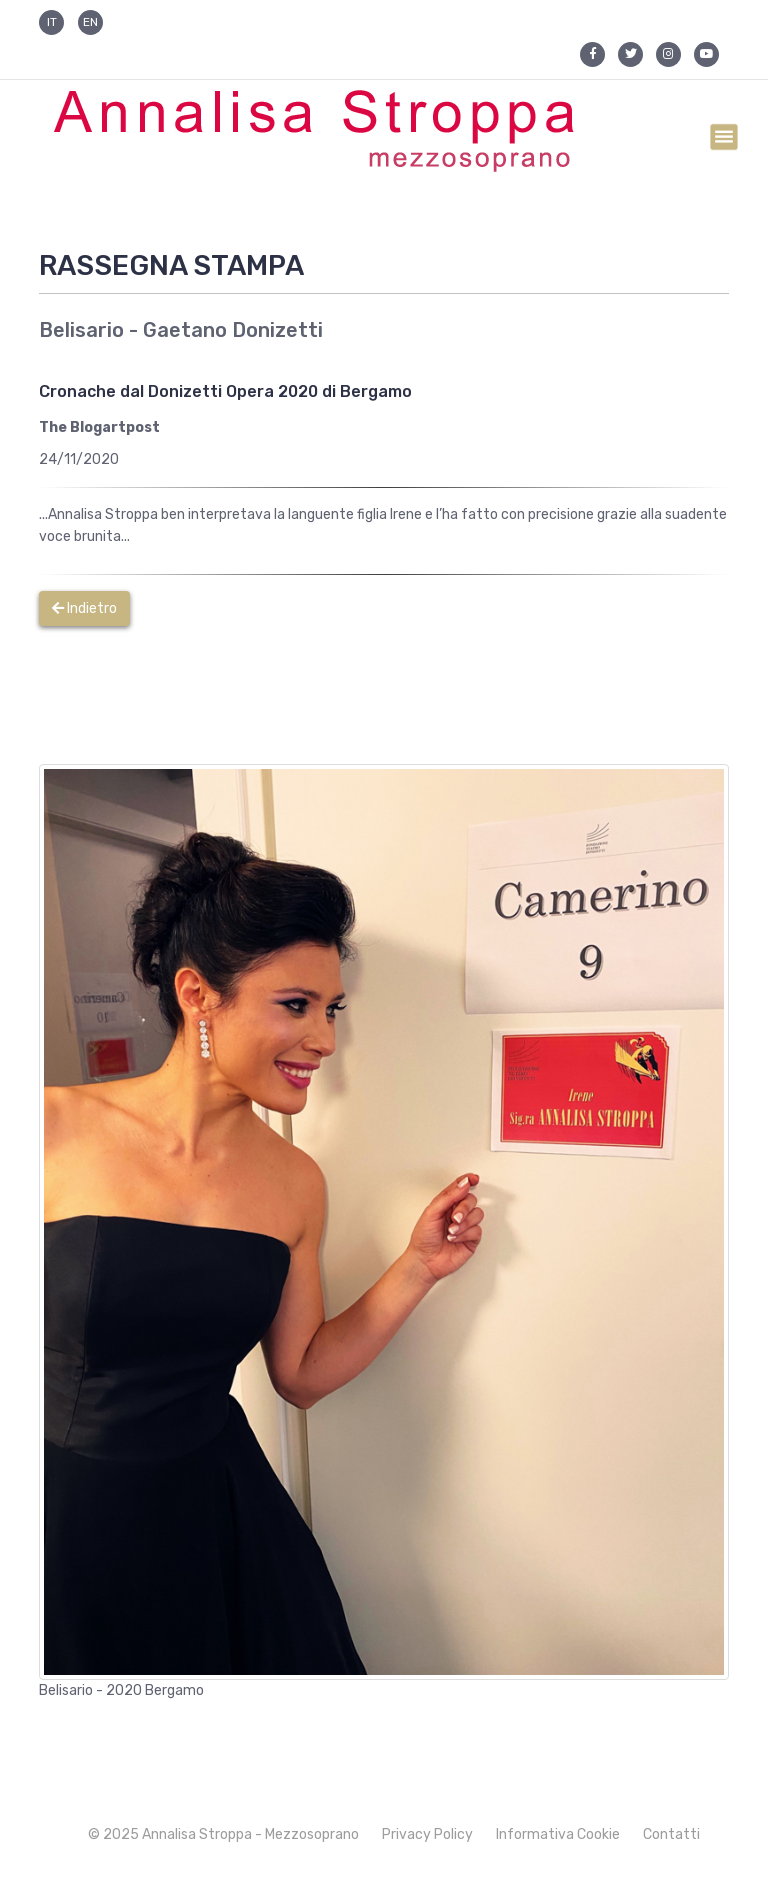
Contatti (671, 1834)
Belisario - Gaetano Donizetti (181, 330)
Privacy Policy (427, 1834)
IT (52, 22)
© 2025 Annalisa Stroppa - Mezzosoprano (223, 1834)
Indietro (84, 608)
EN (90, 22)
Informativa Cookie (558, 1834)
